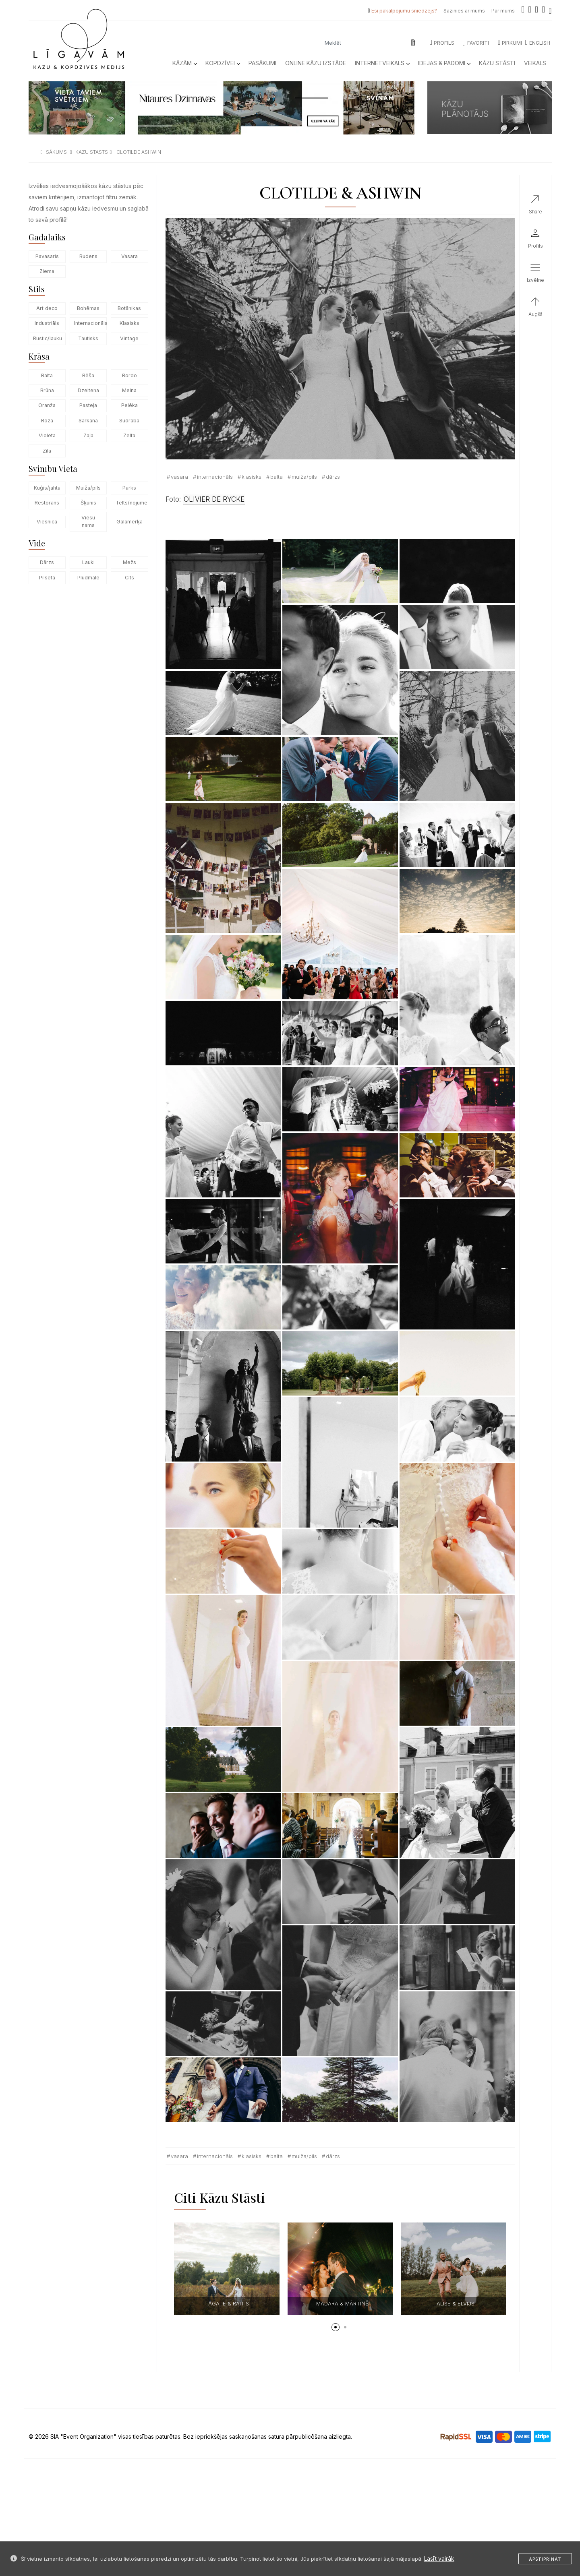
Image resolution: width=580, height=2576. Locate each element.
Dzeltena (88, 390)
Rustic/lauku (47, 338)
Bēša (88, 375)
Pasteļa (88, 405)
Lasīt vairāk (439, 2558)
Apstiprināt (545, 2559)
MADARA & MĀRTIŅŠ (342, 2303)
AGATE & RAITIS (228, 2303)
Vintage (129, 338)
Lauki (88, 562)
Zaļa (88, 435)
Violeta (47, 435)
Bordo (129, 375)
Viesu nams (88, 521)
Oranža (47, 405)
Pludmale (88, 578)
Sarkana (88, 421)
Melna (129, 390)
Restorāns (47, 503)
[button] (335, 2327)
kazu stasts (91, 152)
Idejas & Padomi (444, 63)
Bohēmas (88, 308)
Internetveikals (382, 63)
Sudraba (129, 421)
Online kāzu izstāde (315, 63)
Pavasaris (47, 256)
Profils (442, 43)
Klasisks (129, 323)
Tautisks (88, 338)
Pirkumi (510, 43)
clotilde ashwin (138, 152)
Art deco (47, 308)
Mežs (129, 562)
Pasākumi (262, 63)
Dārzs (47, 562)
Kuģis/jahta (47, 488)
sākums (56, 152)
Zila (47, 451)
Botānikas (129, 308)
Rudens (88, 256)
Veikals (535, 63)
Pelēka (129, 405)
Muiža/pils (88, 488)
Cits (129, 578)
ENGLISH (537, 43)
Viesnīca (47, 522)
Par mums (503, 11)
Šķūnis (88, 503)
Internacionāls (90, 323)
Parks (129, 488)
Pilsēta (47, 578)
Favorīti (476, 43)
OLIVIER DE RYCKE (214, 499)
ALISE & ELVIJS (455, 2303)
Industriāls (47, 323)
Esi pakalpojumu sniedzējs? (404, 11)
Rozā (47, 421)
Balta (47, 375)
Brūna (47, 390)
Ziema (46, 271)
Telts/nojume (131, 503)
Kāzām (184, 63)
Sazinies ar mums (464, 11)
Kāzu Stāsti (497, 63)
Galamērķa (129, 522)
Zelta (129, 435)
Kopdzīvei (222, 63)
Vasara (129, 256)
